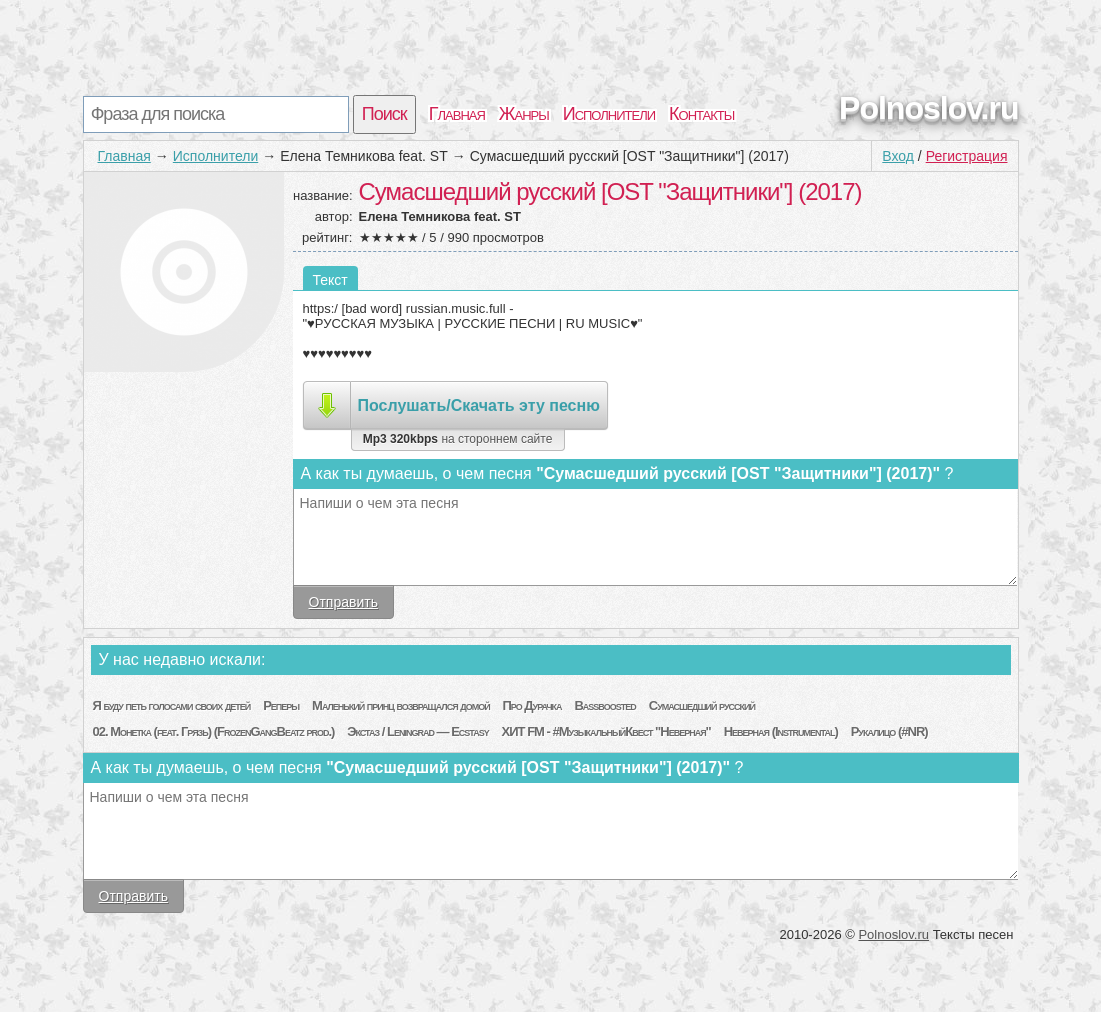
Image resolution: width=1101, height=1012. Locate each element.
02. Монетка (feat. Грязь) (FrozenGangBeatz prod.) (214, 731)
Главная (457, 114)
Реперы (281, 705)
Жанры (524, 114)
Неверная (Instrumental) (781, 731)
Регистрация (967, 156)
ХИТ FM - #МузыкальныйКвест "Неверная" (606, 731)
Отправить (343, 602)
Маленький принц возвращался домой (401, 705)
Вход (898, 156)
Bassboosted (604, 705)
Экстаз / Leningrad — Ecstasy (417, 731)
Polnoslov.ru (928, 108)
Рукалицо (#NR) (889, 731)
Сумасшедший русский (702, 705)
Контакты (701, 114)
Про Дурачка (532, 705)
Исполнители (609, 114)
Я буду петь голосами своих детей (172, 705)
